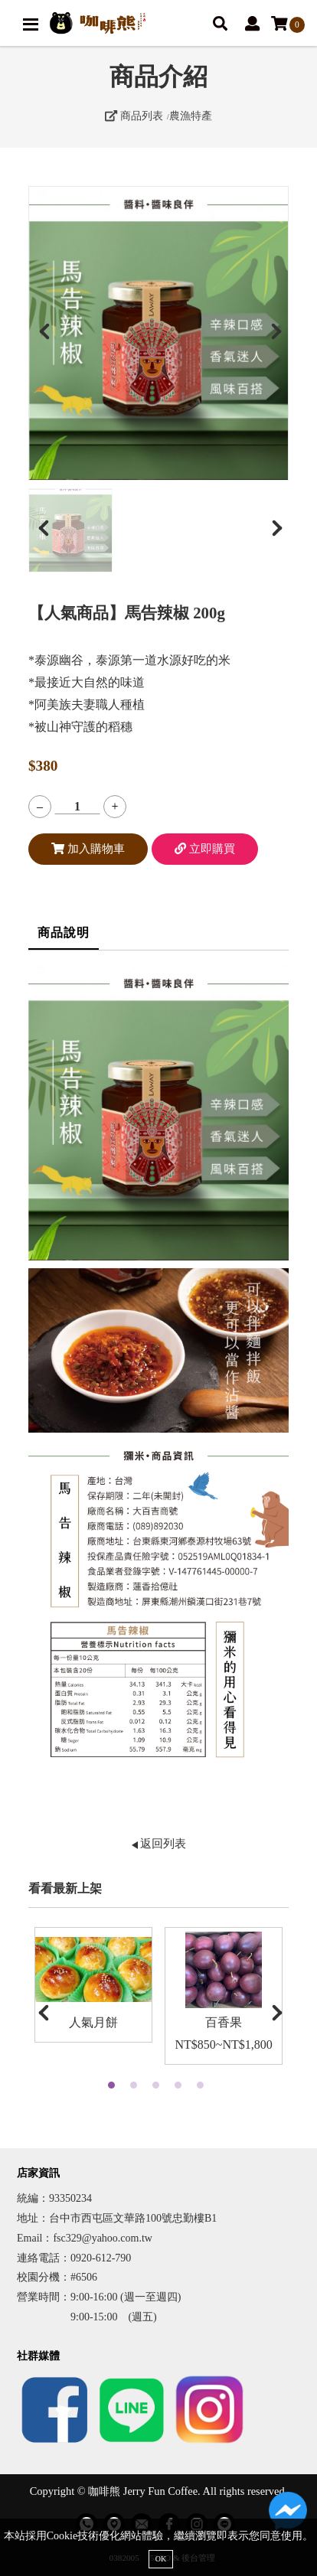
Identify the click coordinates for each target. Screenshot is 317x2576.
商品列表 (134, 115)
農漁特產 (190, 115)
